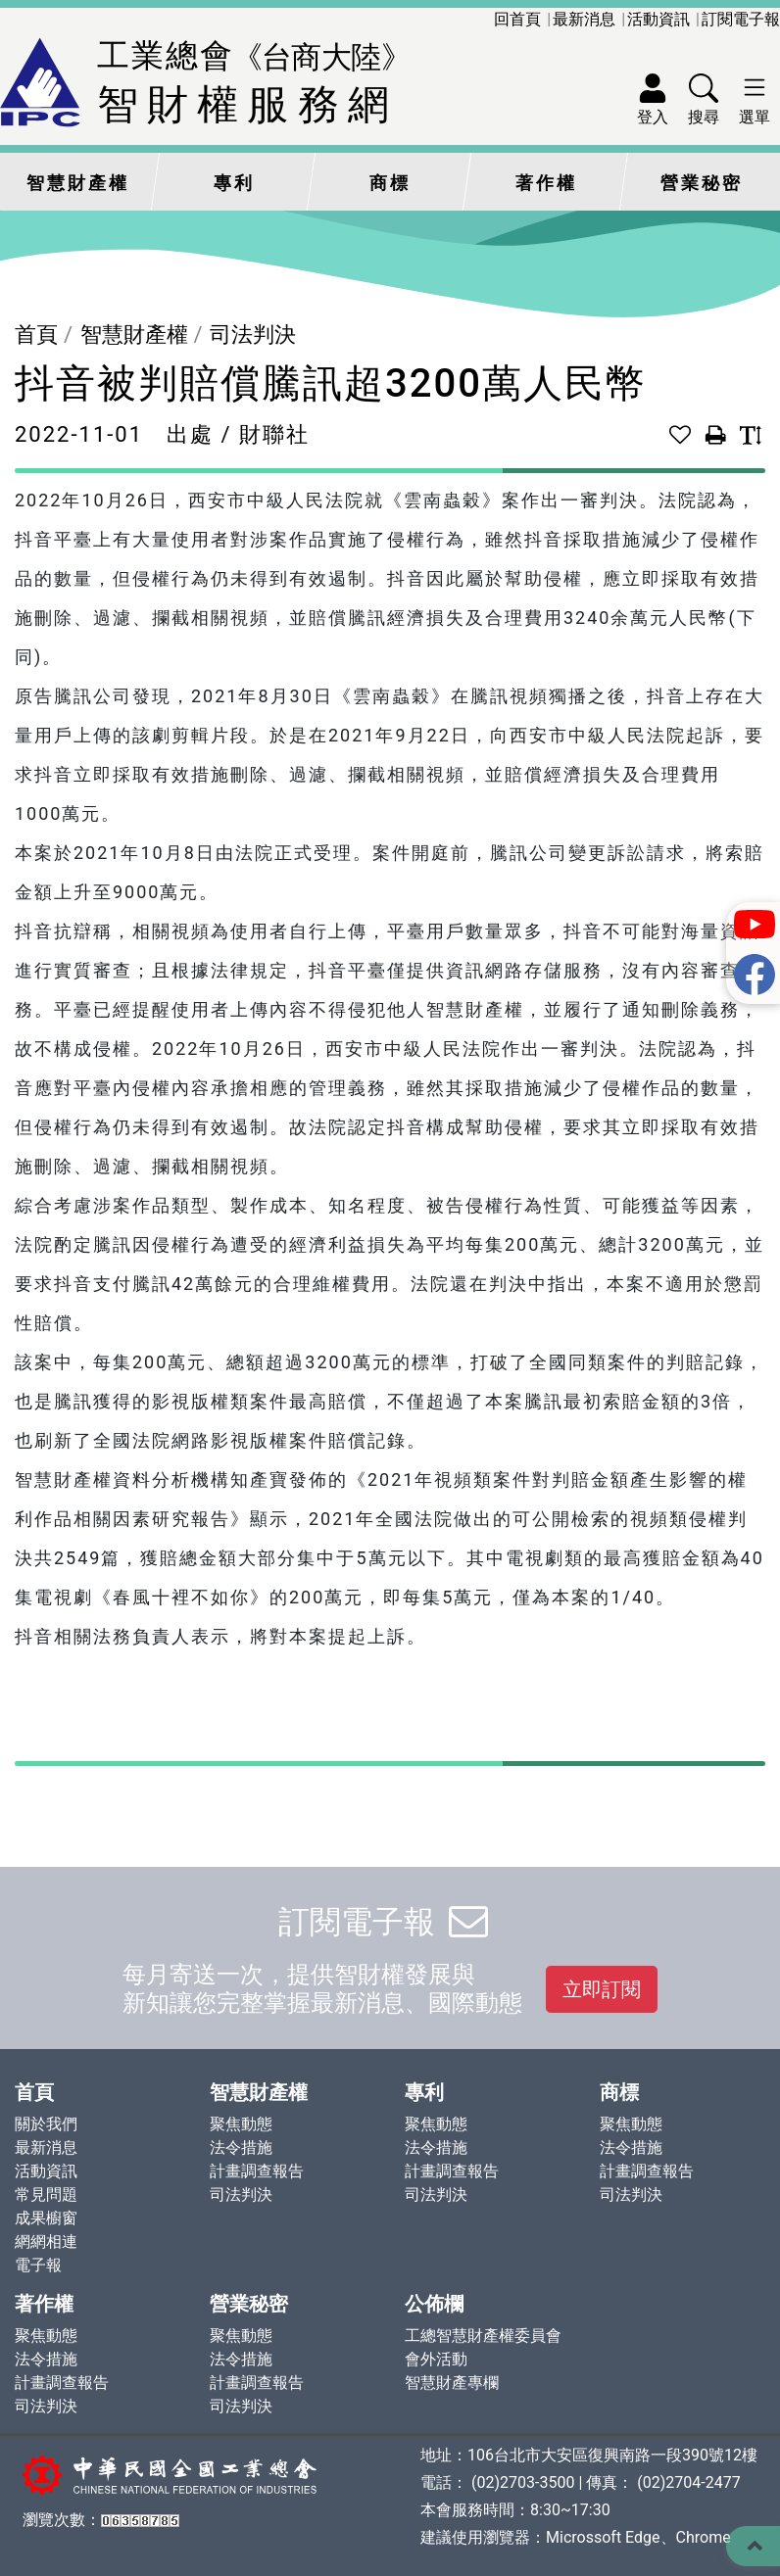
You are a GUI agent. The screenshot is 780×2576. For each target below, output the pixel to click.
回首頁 (517, 19)
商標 (390, 183)
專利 (234, 183)
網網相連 (46, 2241)
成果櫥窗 (46, 2218)
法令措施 (241, 2147)
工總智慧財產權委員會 (483, 2335)
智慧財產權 (77, 183)
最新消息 (584, 19)
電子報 (38, 2265)
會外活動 (436, 2359)
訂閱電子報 (741, 19)
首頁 (36, 334)
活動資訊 (658, 19)
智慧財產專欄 (452, 2382)
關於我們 (46, 2124)
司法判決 (253, 334)
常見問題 (46, 2194)
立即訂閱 (601, 1989)
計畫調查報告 (257, 2171)
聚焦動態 (241, 2124)
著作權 (546, 183)
